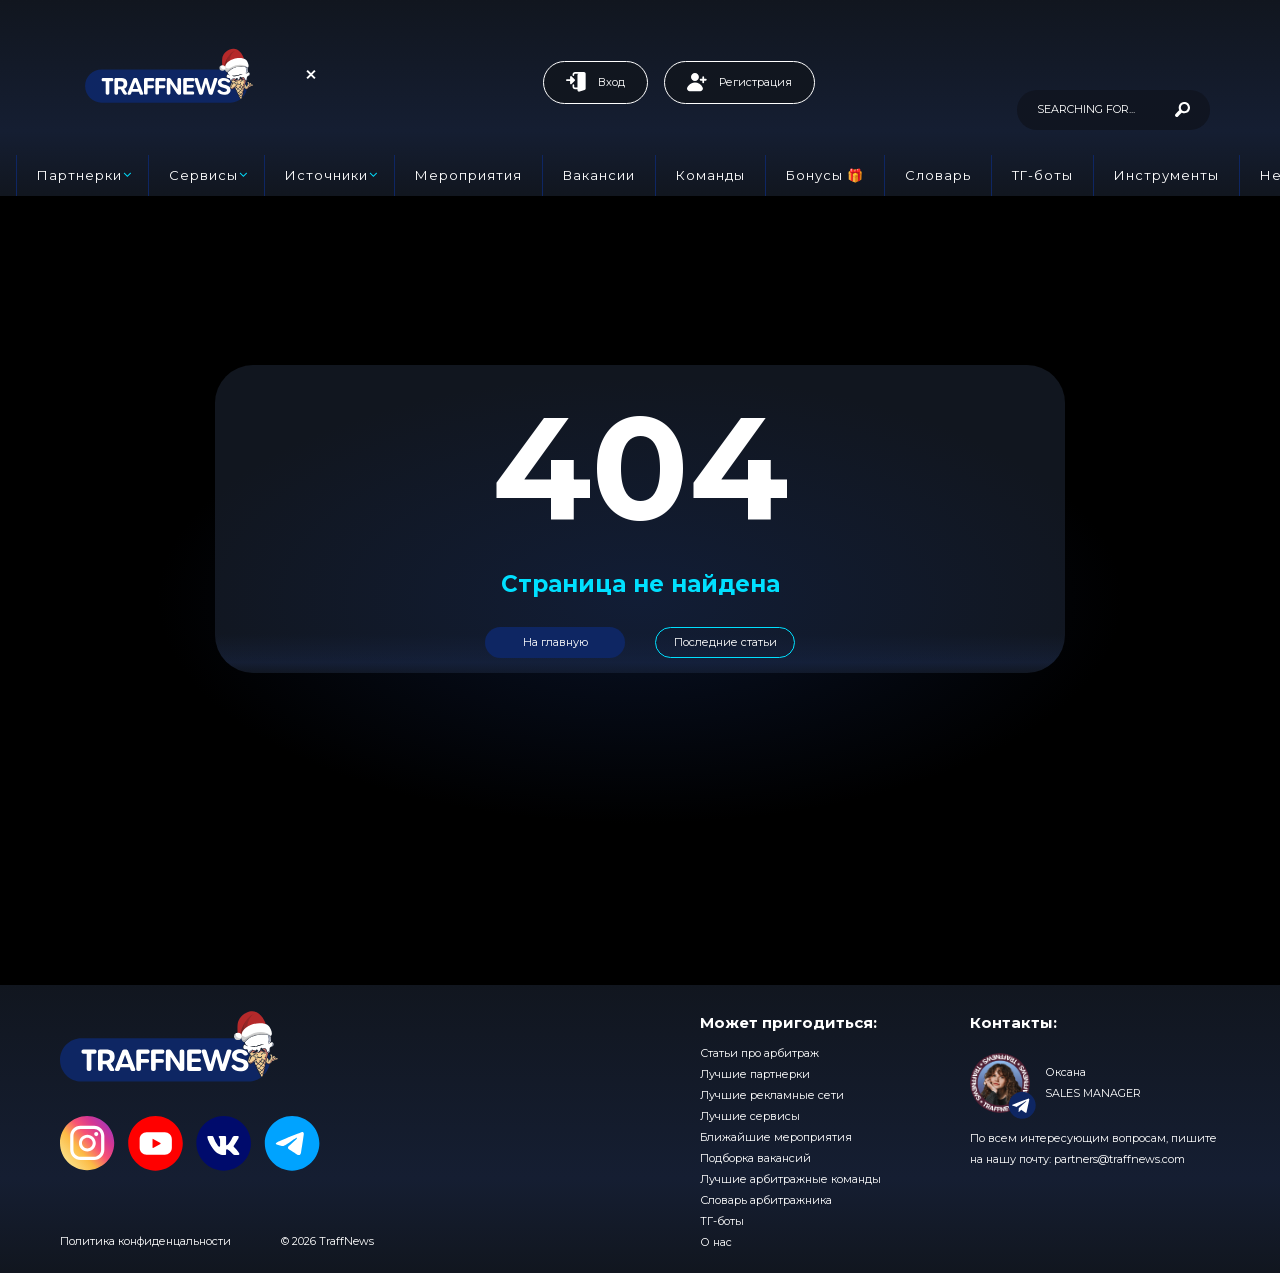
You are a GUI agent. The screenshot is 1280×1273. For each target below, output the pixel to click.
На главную (555, 642)
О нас (716, 1242)
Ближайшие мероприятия (776, 1137)
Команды (710, 175)
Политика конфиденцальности (145, 1241)
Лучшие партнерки (755, 1074)
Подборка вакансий (755, 1158)
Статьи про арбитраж (759, 1053)
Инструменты (1166, 175)
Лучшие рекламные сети (772, 1095)
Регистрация (739, 82)
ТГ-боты (1042, 175)
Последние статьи (725, 642)
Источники (326, 175)
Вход (595, 82)
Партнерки (79, 175)
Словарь (938, 175)
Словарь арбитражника (766, 1200)
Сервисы (203, 175)
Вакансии (599, 175)
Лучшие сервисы (750, 1116)
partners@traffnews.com (1119, 1159)
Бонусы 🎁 (825, 175)
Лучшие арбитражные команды (790, 1179)
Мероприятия (468, 175)
